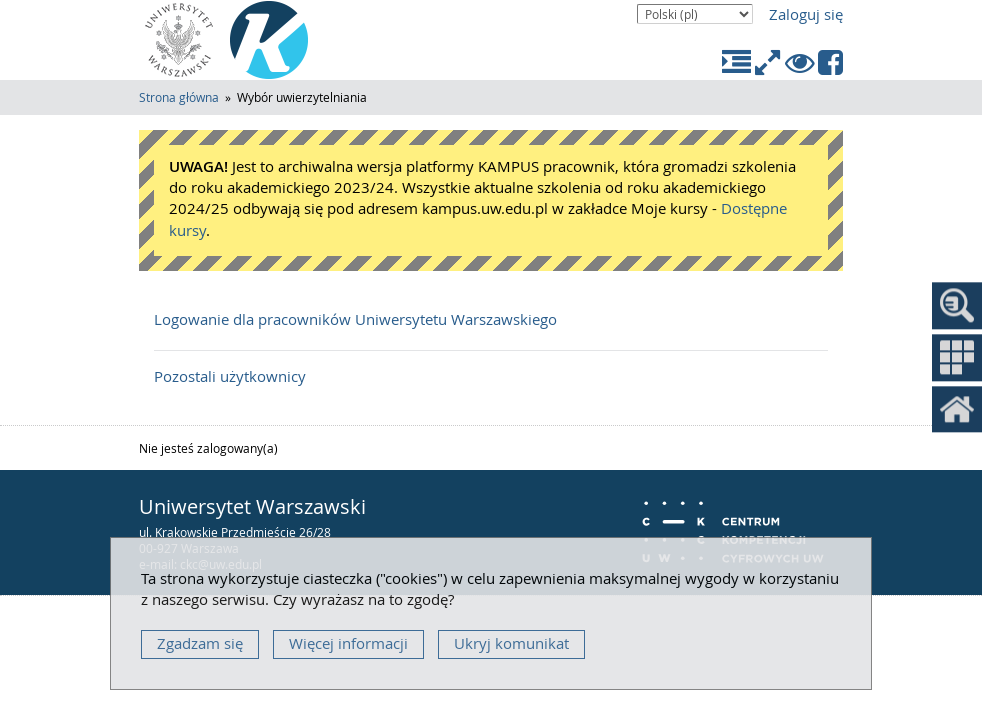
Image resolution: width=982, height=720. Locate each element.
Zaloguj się (806, 14)
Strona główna (179, 97)
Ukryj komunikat (511, 643)
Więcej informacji (348, 643)
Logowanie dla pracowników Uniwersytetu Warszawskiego (355, 319)
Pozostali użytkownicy (230, 376)
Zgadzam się (200, 643)
